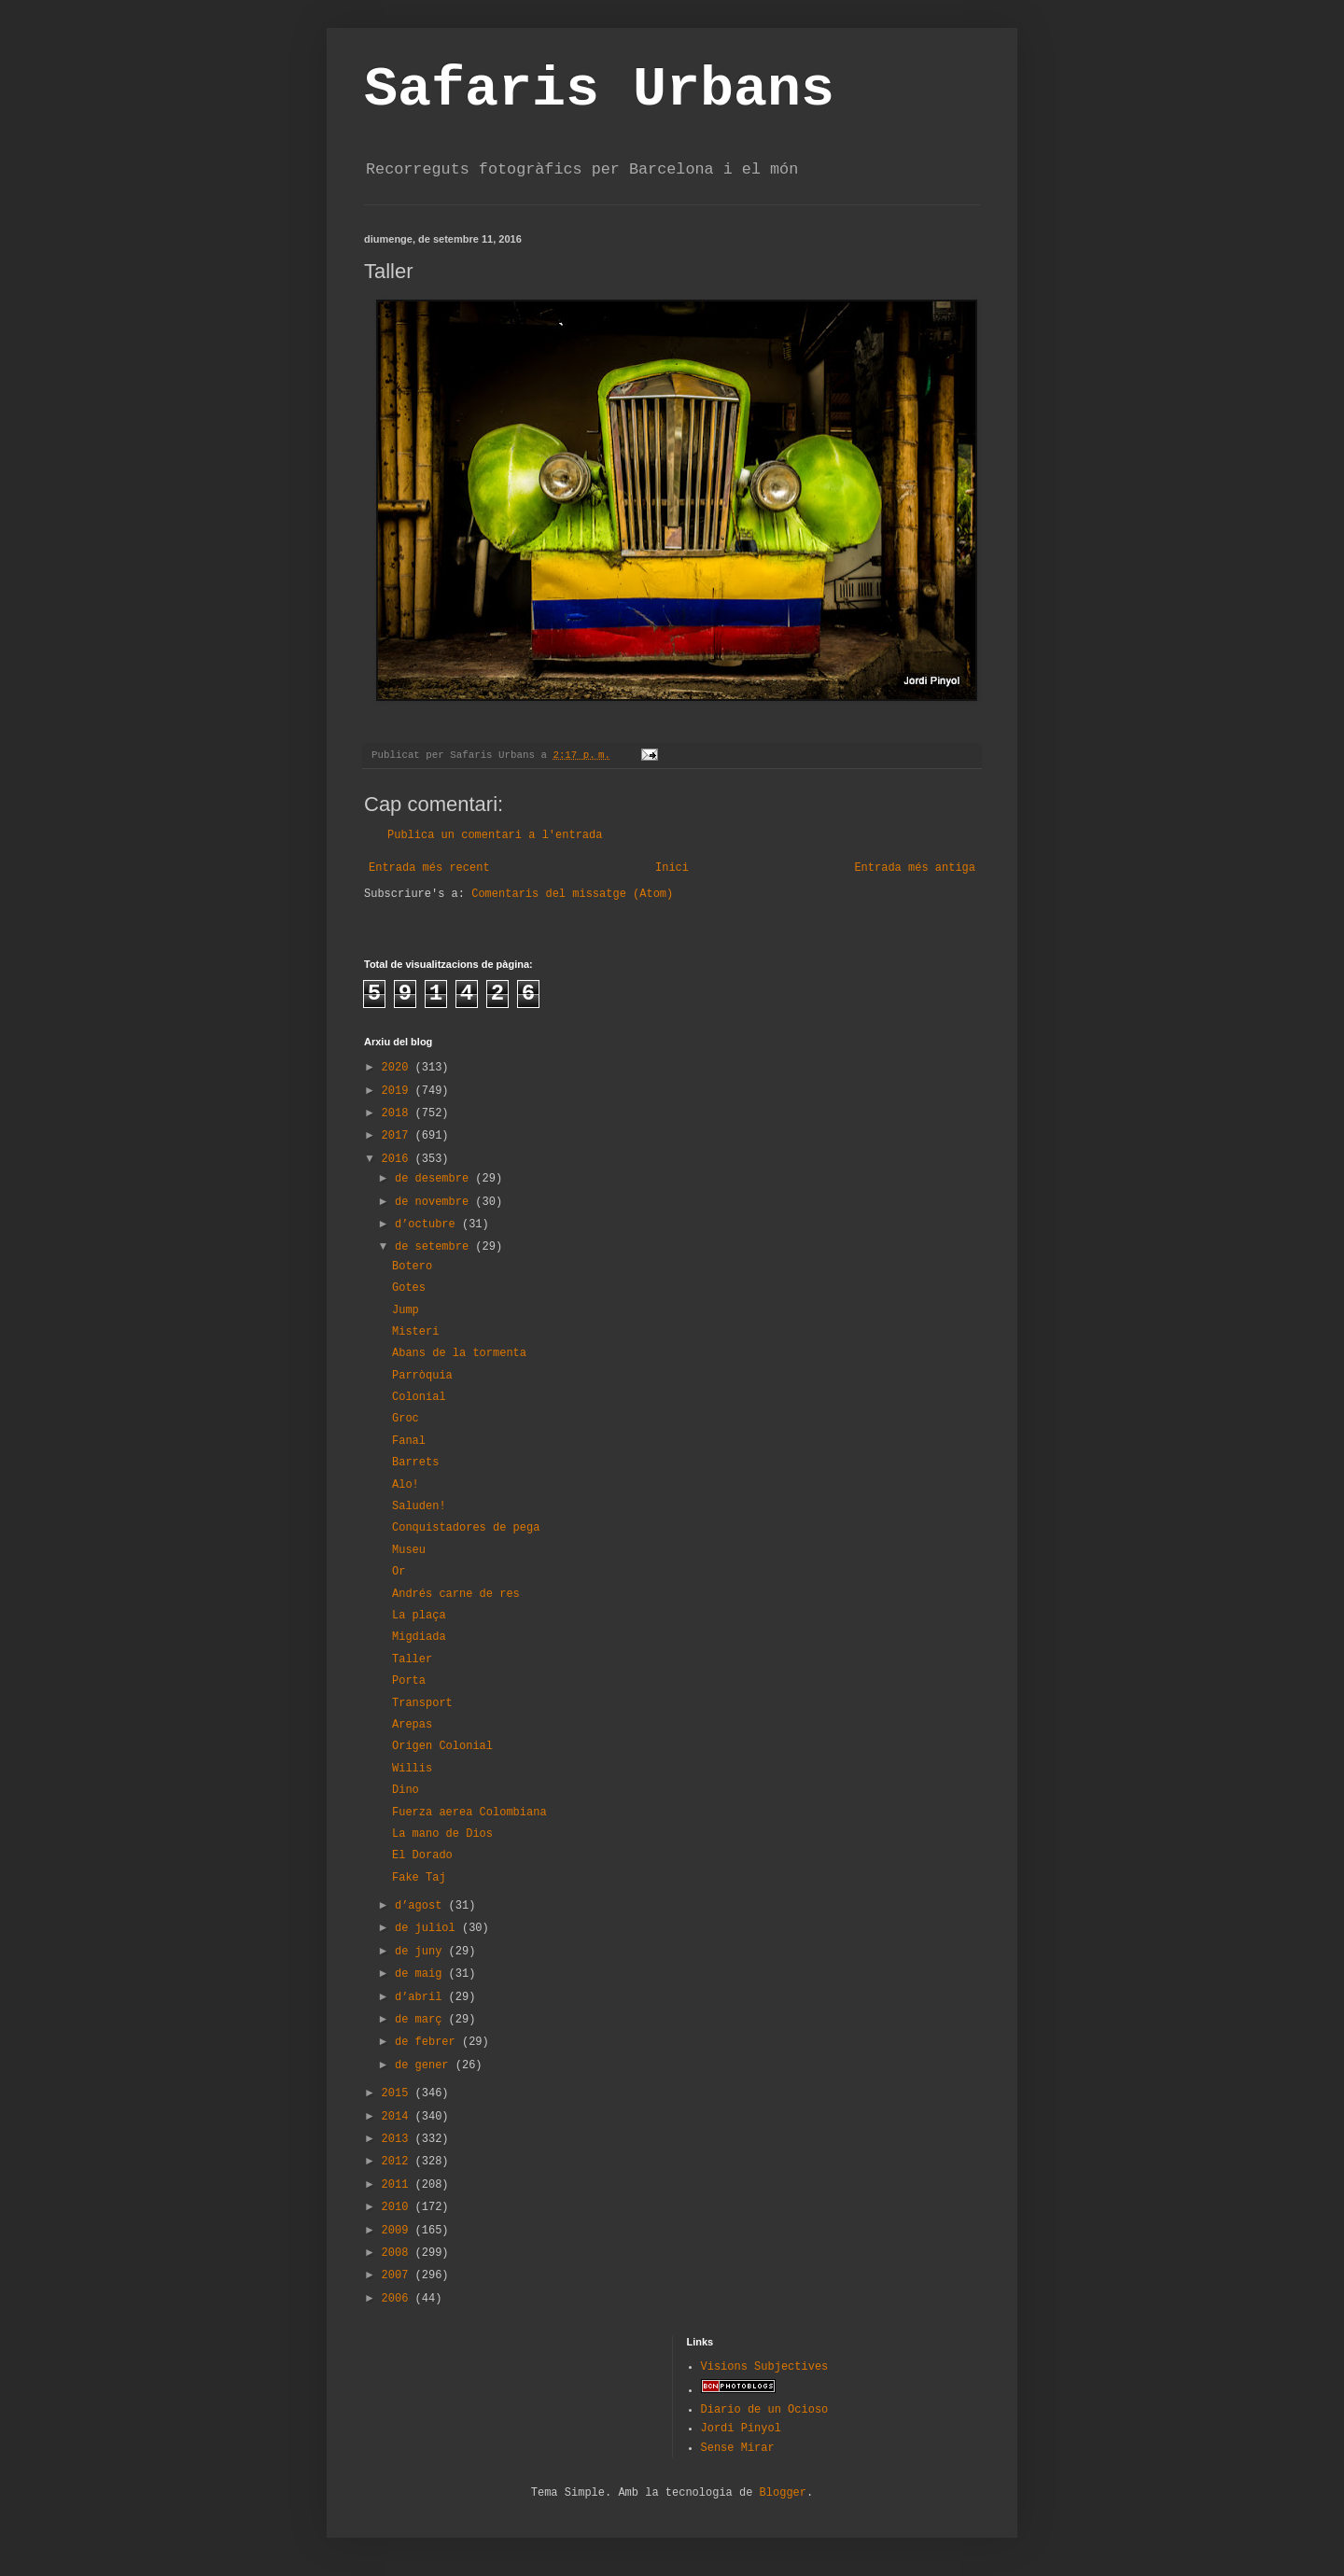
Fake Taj (419, 1877)
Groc (405, 1418)
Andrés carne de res (456, 1594)
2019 (398, 1091)
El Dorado (422, 1855)
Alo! (405, 1484)
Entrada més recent (429, 868)
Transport (422, 1703)
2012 (398, 2161)
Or (398, 1571)
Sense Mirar (738, 2448)
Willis (412, 1768)
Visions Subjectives (765, 2366)
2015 (398, 2093)
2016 (398, 1159)
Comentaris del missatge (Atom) (572, 894)
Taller (412, 1659)
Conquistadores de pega (465, 1527)
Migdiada (419, 1637)
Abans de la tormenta (459, 1353)
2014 (398, 2116)
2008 (398, 2253)
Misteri (415, 1331)
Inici (672, 868)
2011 (398, 2184)
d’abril (422, 1997)
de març (422, 2019)
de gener (425, 2065)
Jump (405, 1310)
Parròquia (422, 1375)
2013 (398, 2139)
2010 (398, 2207)
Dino (405, 1790)
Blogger (783, 2492)
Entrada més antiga (914, 868)
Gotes (409, 1288)
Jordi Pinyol (741, 2428)
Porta (409, 1680)
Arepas (412, 1724)
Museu (409, 1550)
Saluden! (419, 1506)
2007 (398, 2275)
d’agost (422, 1905)
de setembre (435, 1246)
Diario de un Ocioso (765, 2409)
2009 (398, 2230)
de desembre (435, 1178)
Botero (412, 1266)
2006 (398, 2298)
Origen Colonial (442, 1746)
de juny (422, 1951)
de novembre (435, 1202)
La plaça (419, 1615)
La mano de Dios (442, 1834)
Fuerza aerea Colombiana (469, 1812)
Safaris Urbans (599, 89)
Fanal (409, 1441)
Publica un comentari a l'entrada (494, 835)
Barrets (415, 1462)
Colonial (419, 1397)
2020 (398, 1067)
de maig (422, 1974)
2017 (398, 1135)
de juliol (428, 1928)
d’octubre (428, 1224)
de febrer (428, 2042)
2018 (398, 1113)
